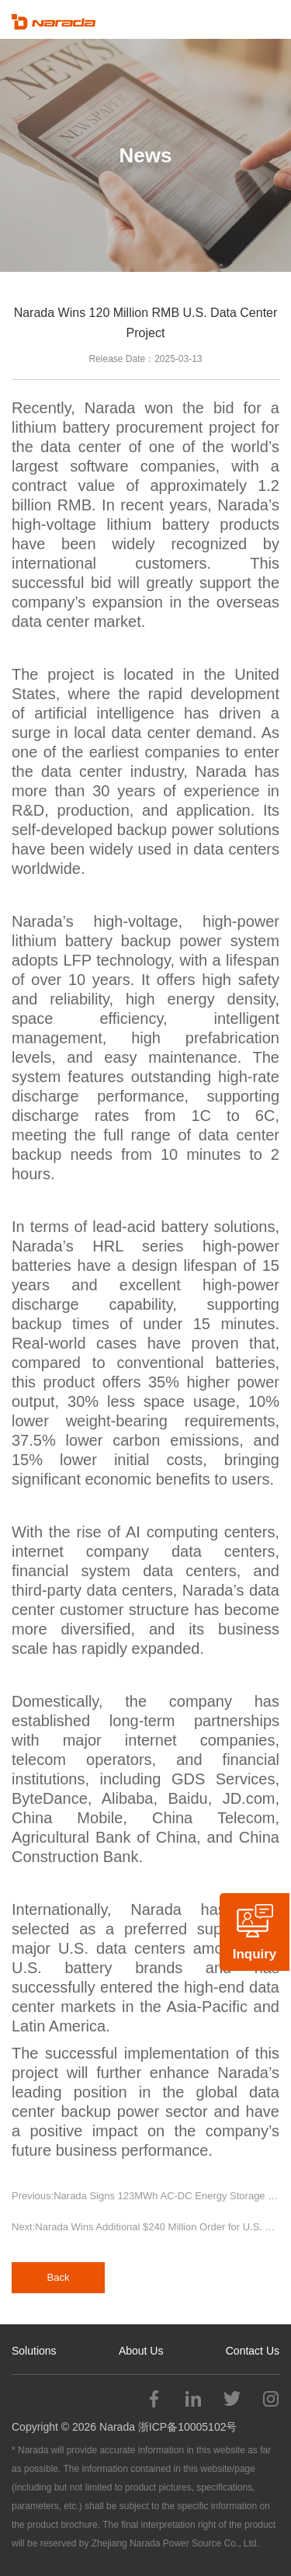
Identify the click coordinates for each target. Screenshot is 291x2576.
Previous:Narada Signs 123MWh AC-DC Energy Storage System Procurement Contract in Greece (145, 2196)
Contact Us (252, 2351)
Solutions (34, 2351)
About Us (141, 2351)
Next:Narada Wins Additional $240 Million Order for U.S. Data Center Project (145, 2227)
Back (58, 2277)
